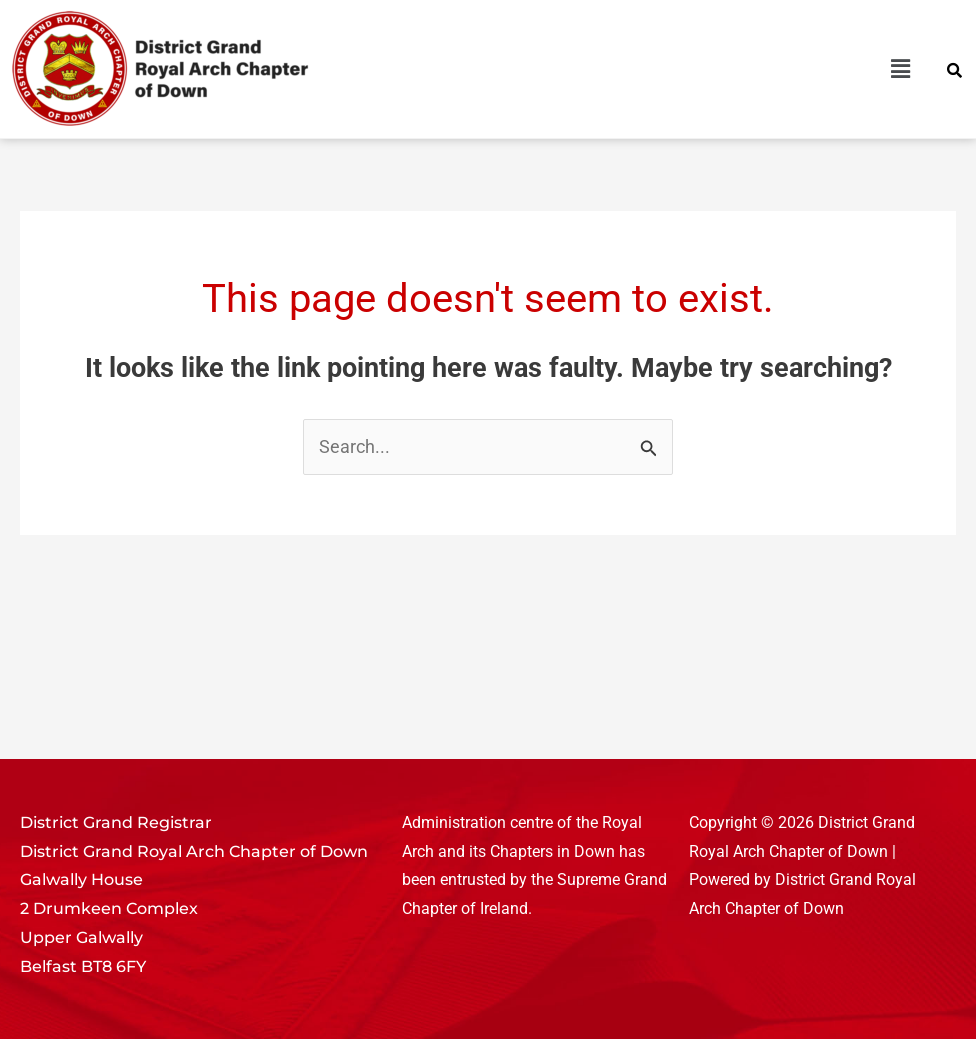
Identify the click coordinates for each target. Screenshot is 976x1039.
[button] (707, 69)
